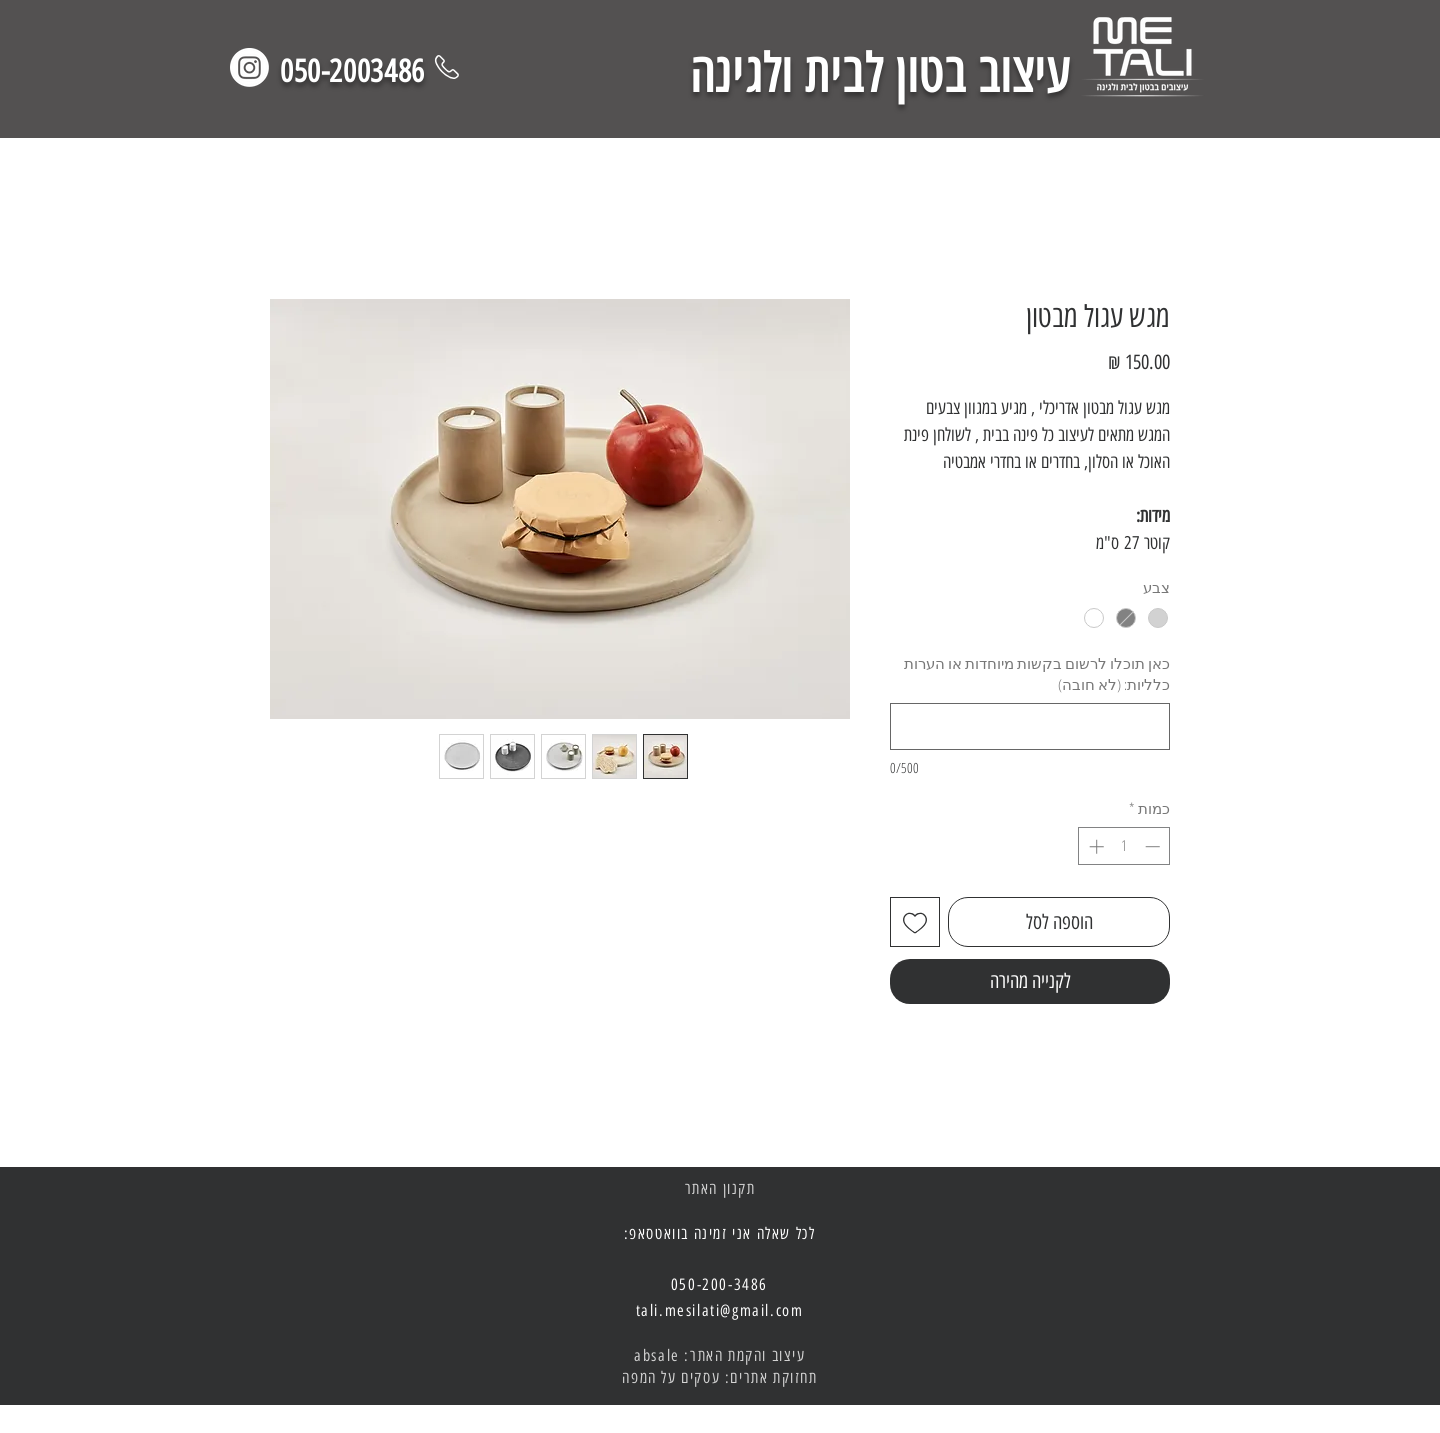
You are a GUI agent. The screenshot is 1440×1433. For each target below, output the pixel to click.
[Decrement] (1154, 846)
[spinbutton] (1124, 846)
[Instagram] (249, 67)
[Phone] (446, 67)
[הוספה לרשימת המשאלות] (915, 922)
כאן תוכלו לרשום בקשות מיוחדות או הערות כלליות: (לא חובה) (1037, 673)
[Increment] (1094, 846)
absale (657, 1355)
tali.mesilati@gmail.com (720, 1310)
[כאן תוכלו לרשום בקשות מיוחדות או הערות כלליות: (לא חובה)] (1030, 726)
